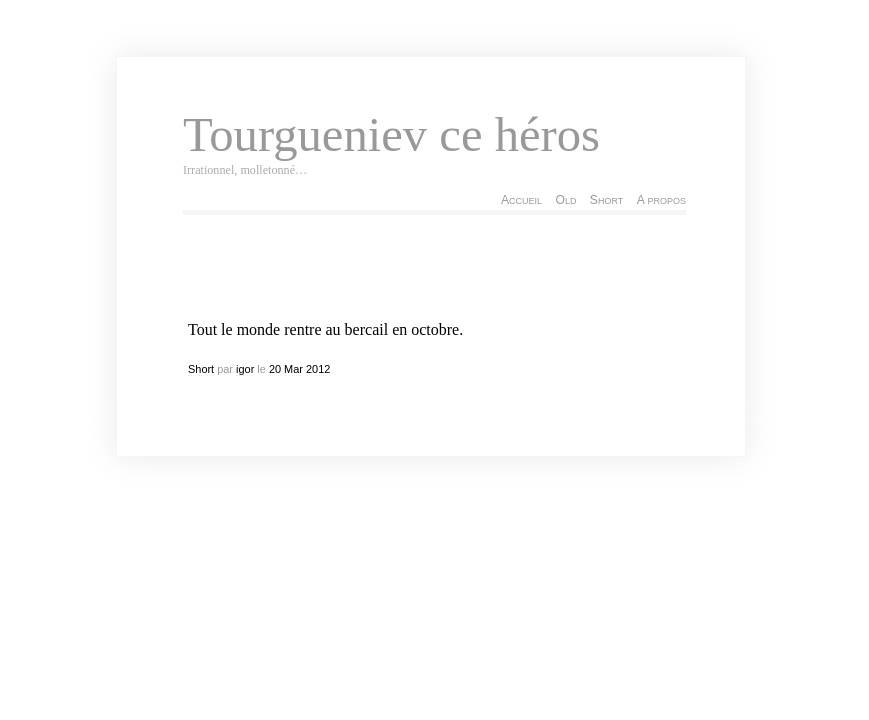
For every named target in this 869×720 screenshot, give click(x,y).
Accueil (521, 200)
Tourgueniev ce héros (391, 135)
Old (565, 200)
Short (606, 200)
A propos (661, 200)
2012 (318, 369)
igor (245, 369)
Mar (293, 369)
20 (275, 369)
